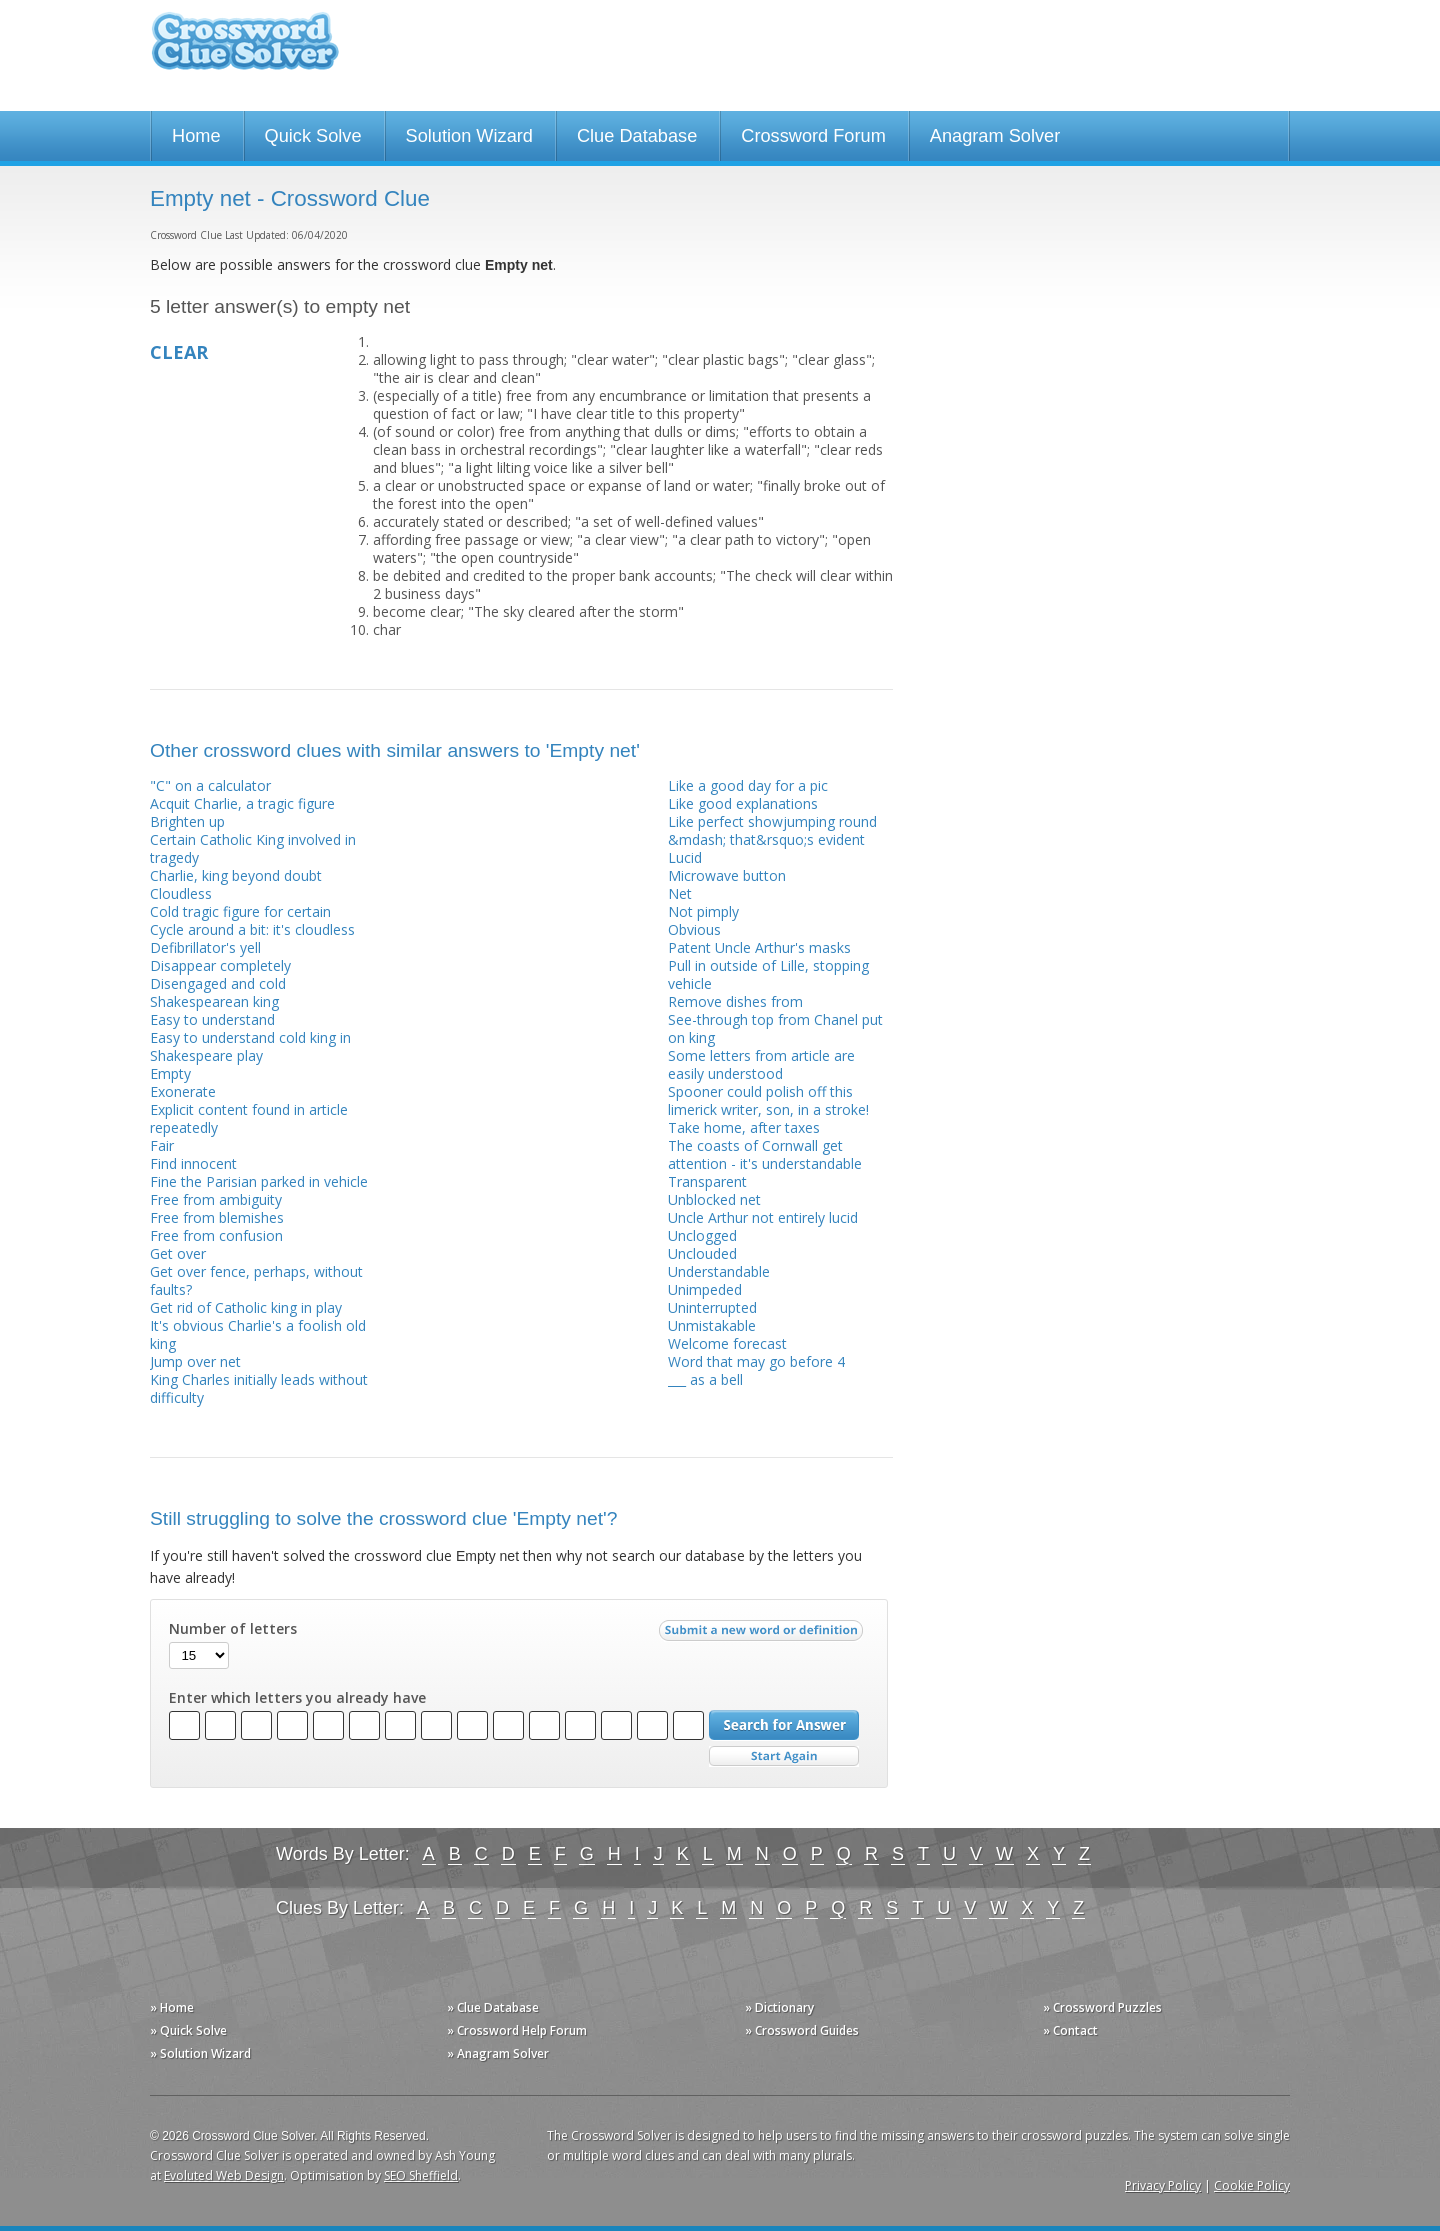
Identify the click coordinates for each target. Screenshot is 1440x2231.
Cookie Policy (1252, 2185)
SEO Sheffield (421, 2175)
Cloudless (181, 893)
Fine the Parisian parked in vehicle (259, 1181)
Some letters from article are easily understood (761, 1064)
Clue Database (637, 136)
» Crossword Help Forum (517, 2030)
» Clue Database (493, 2007)
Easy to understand (212, 1019)
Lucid (685, 857)
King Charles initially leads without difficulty (259, 1388)
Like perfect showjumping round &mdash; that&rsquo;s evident (772, 830)
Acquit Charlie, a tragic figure (242, 803)
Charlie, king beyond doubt (236, 875)
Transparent (707, 1181)
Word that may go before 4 (756, 1361)
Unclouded (702, 1253)
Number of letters (233, 1629)
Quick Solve (313, 136)
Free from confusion (216, 1235)
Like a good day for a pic (748, 785)
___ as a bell (705, 1379)
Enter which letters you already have (297, 1698)
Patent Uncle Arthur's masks (759, 947)
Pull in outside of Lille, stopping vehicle (768, 974)
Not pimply (703, 911)
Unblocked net (714, 1199)
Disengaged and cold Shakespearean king (218, 992)
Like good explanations (743, 803)
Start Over (784, 1756)
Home (196, 136)
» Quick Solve (188, 2030)
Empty (170, 1073)
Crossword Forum (813, 136)
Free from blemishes (217, 1217)
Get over (178, 1253)
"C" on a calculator (210, 785)
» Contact (1070, 2030)
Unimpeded (705, 1289)
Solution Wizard (469, 136)
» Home (172, 2007)
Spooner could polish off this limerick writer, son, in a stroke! (768, 1100)
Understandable (719, 1271)
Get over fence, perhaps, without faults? (256, 1280)
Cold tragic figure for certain (240, 911)
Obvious (694, 929)
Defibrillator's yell (205, 947)
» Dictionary (779, 2007)
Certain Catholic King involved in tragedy (253, 848)
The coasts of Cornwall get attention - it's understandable (765, 1154)
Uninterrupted (712, 1307)
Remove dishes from (735, 1001)
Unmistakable (712, 1325)
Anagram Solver (995, 136)
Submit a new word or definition (763, 1635)
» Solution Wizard (200, 2053)
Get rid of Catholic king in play (246, 1307)
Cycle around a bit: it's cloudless (252, 929)
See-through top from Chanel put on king (775, 1028)
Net (680, 893)
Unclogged (702, 1235)
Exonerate (183, 1091)
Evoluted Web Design (224, 2175)
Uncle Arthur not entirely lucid (763, 1217)
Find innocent (193, 1163)
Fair (162, 1145)
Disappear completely (220, 965)
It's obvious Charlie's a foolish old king (258, 1334)
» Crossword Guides (802, 2030)
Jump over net (195, 1361)
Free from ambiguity (216, 1199)
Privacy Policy (1163, 2185)
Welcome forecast (727, 1343)
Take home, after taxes (744, 1127)
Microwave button (727, 875)
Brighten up (187, 821)
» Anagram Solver (498, 2053)
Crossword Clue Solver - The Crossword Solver (245, 50)
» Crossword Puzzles (1102, 2007)
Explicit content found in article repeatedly (249, 1118)
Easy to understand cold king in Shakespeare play (250, 1046)
